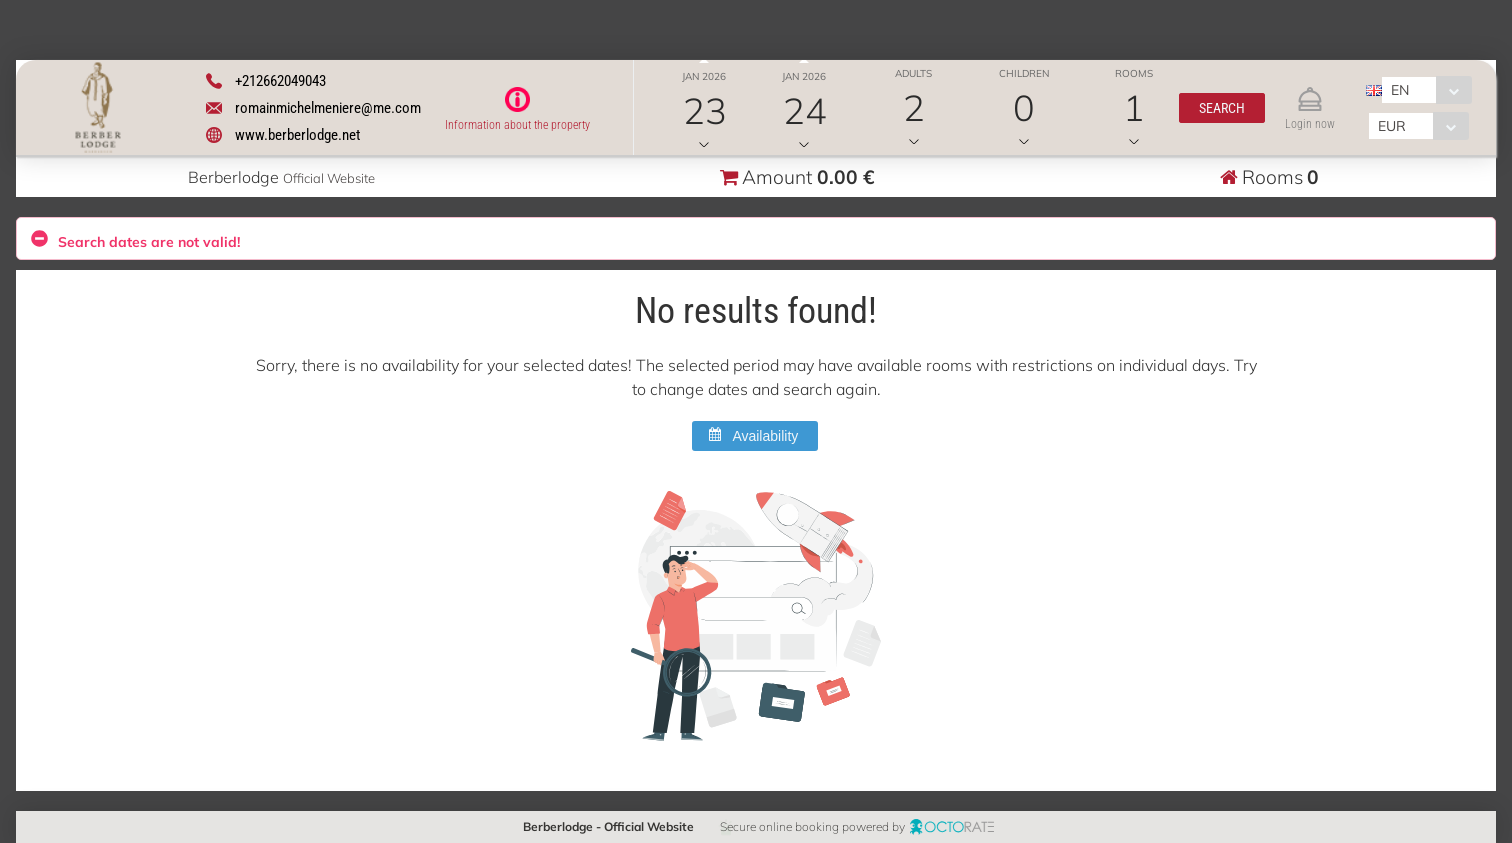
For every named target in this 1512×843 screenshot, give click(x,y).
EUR (1392, 126)
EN (1400, 90)
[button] (1222, 108)
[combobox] (1426, 90)
